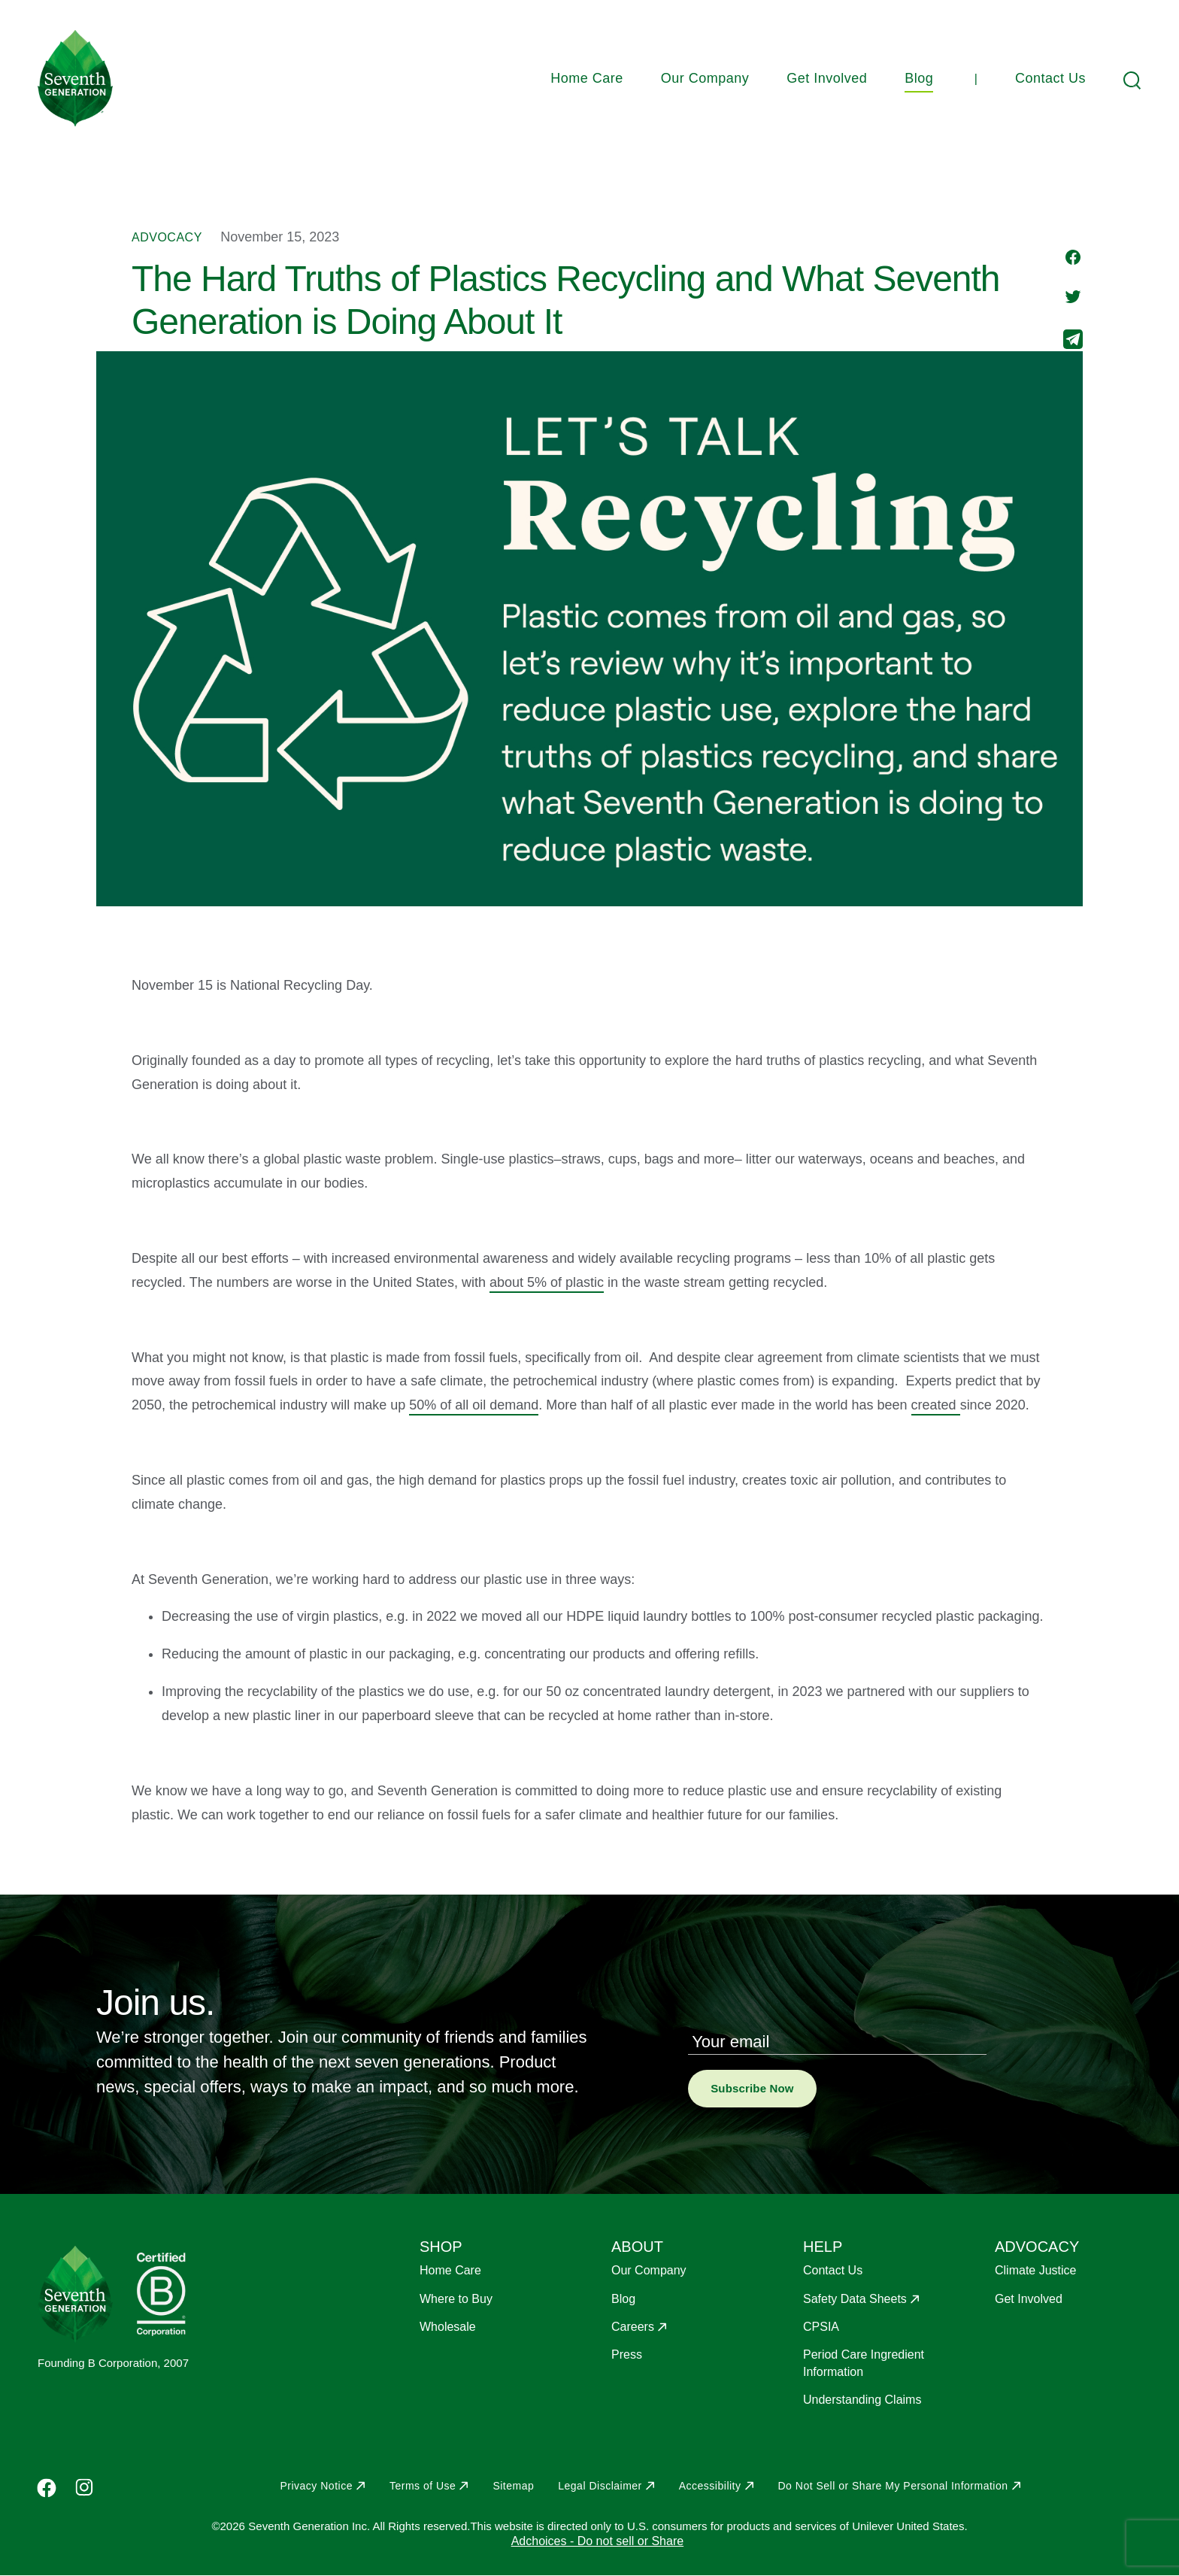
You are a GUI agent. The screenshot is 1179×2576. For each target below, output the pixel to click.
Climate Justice (1035, 2270)
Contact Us (1050, 78)
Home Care (586, 78)
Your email (730, 2041)
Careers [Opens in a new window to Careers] (632, 2326)
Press (626, 2354)
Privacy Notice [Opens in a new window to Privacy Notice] (316, 2486)
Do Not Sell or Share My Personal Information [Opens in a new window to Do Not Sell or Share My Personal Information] (893, 2486)
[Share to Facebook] (1073, 259)
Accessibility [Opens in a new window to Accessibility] (710, 2486)
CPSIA (821, 2326)
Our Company (705, 78)
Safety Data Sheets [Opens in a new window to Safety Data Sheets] (855, 2298)
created (935, 1404)
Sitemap (513, 2486)
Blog (919, 78)
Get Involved (827, 78)
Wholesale (448, 2326)
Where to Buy (456, 2298)
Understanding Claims (862, 2399)
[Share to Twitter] (1073, 298)
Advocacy (167, 237)
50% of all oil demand (473, 1404)
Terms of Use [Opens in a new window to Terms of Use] (422, 2486)
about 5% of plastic (546, 1282)
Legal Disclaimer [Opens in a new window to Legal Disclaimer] (599, 2486)
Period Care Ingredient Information (863, 2362)
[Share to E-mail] (1073, 340)
